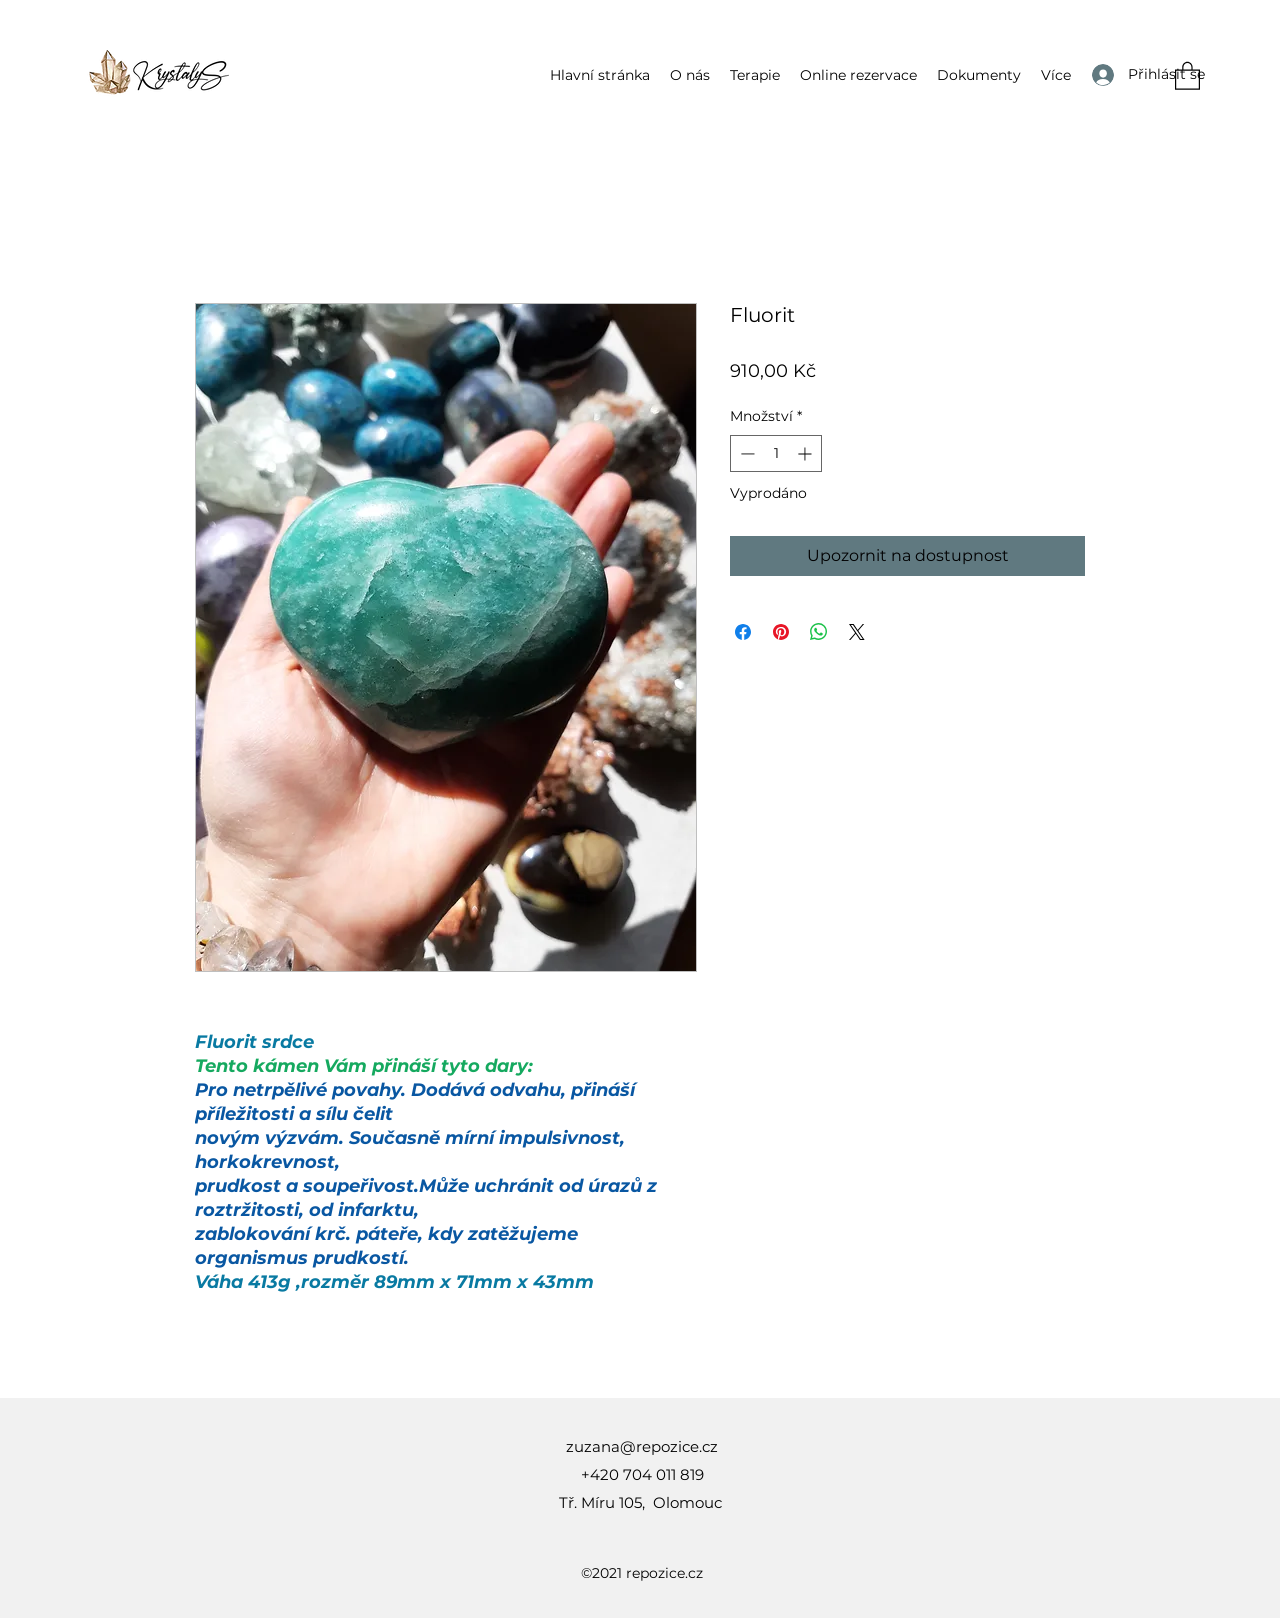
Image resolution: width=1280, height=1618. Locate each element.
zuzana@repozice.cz (642, 1446)
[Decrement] (745, 453)
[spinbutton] (776, 453)
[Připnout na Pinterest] (781, 632)
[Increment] (806, 453)
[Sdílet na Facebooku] (743, 632)
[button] (755, 75)
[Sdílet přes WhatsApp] (819, 632)
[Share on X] (857, 632)
